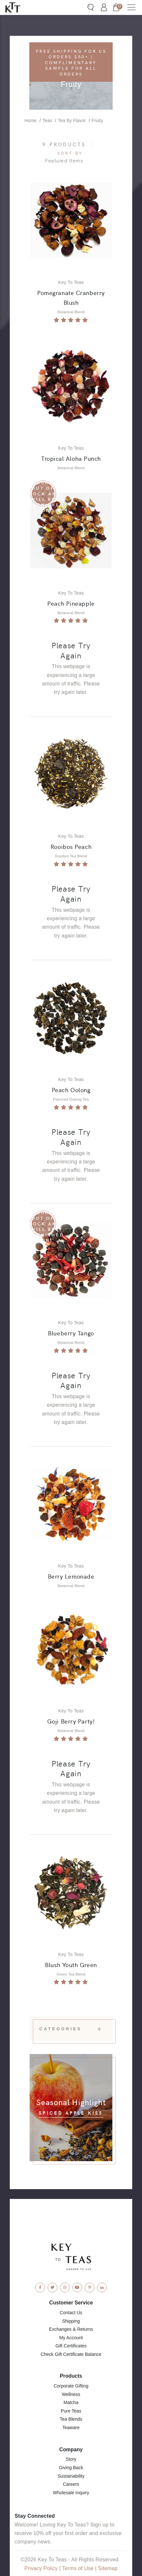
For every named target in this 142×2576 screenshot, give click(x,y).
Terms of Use (78, 2568)
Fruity (97, 120)
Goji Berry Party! (71, 1721)
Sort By (70, 153)
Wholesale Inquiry (71, 2492)
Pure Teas (71, 2411)
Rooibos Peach (71, 846)
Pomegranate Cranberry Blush (71, 297)
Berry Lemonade (71, 1576)
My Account (71, 2337)
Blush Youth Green (71, 1964)
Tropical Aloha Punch (71, 458)
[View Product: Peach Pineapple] (71, 531)
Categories (71, 2028)
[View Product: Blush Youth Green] (71, 1892)
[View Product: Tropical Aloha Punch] (71, 386)
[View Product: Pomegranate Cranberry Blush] (71, 220)
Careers (71, 2484)
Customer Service (71, 2302)
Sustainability (71, 2476)
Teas (47, 120)
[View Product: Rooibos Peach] (71, 774)
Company (71, 2449)
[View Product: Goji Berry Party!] (71, 1648)
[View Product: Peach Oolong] (71, 1017)
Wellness (71, 2394)
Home (30, 120)
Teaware (71, 2427)
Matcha (71, 2402)
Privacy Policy (41, 2568)
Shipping (71, 2321)
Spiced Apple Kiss (71, 2113)
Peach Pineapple (70, 603)
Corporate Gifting (71, 2385)
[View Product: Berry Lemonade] (71, 1503)
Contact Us (71, 2312)
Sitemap (108, 2568)
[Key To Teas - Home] (23, 7)
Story (71, 2459)
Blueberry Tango (71, 1333)
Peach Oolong (71, 1089)
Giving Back (71, 2467)
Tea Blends (71, 2419)
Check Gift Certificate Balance (71, 2354)
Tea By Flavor (72, 120)
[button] (131, 7)
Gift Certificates (71, 2345)
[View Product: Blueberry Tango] (71, 1260)
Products (71, 2376)
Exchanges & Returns (71, 2329)
